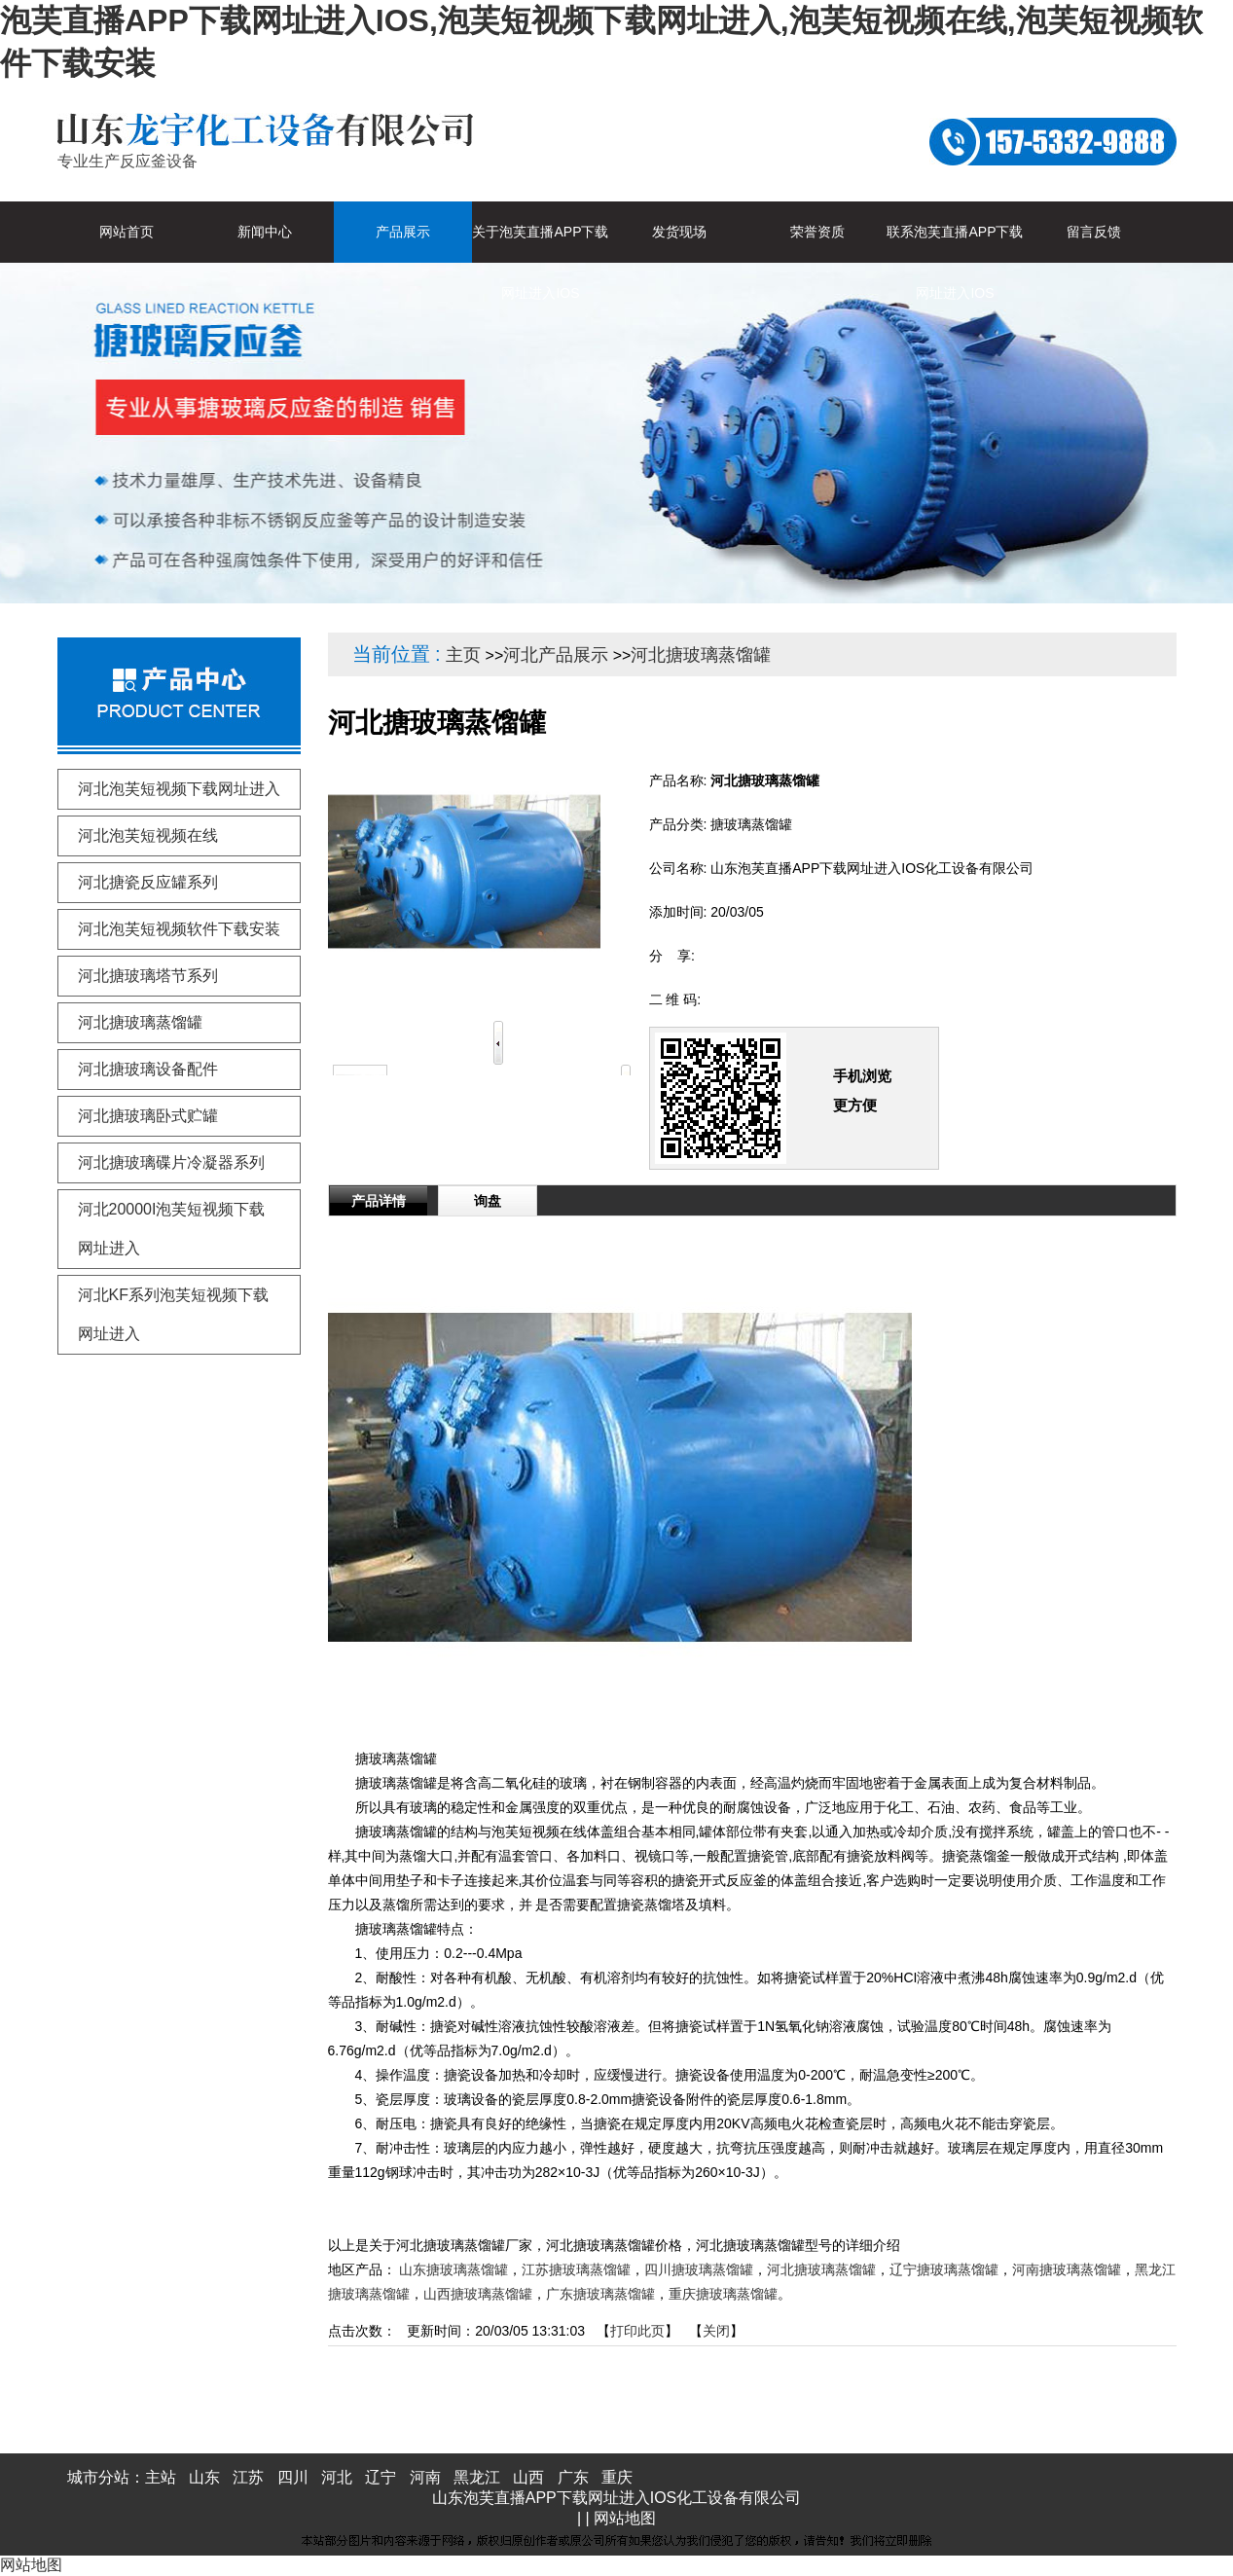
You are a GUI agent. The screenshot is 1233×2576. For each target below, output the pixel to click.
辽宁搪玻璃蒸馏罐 (943, 2269)
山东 (204, 2477)
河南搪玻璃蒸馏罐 (1066, 2269)
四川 (292, 2477)
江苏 (248, 2477)
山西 (528, 2477)
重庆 (617, 2477)
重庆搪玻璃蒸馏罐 (723, 2294)
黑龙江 (476, 2477)
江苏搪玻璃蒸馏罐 (576, 2269)
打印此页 (637, 2331)
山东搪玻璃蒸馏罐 (453, 2269)
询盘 (487, 1201)
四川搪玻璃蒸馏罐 (698, 2269)
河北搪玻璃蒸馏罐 (701, 655)
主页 (463, 655)
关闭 (716, 2331)
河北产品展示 (555, 655)
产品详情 (378, 1201)
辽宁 (380, 2477)
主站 (160, 2477)
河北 (336, 2477)
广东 (573, 2477)
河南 (425, 2477)
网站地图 (625, 2518)
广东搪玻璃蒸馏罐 (600, 2294)
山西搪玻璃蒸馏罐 (477, 2294)
